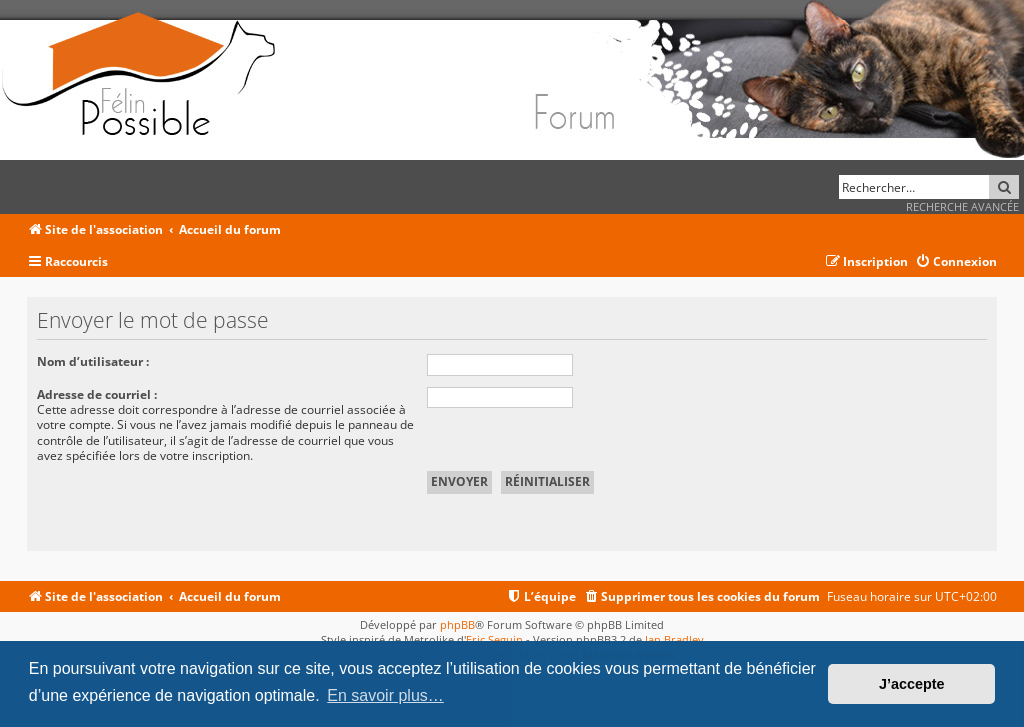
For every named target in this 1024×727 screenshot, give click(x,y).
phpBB (457, 624)
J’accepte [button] (912, 684)
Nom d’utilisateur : (93, 361)
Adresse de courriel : (97, 394)
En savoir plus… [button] (385, 695)
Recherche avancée (962, 206)
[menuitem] (956, 262)
